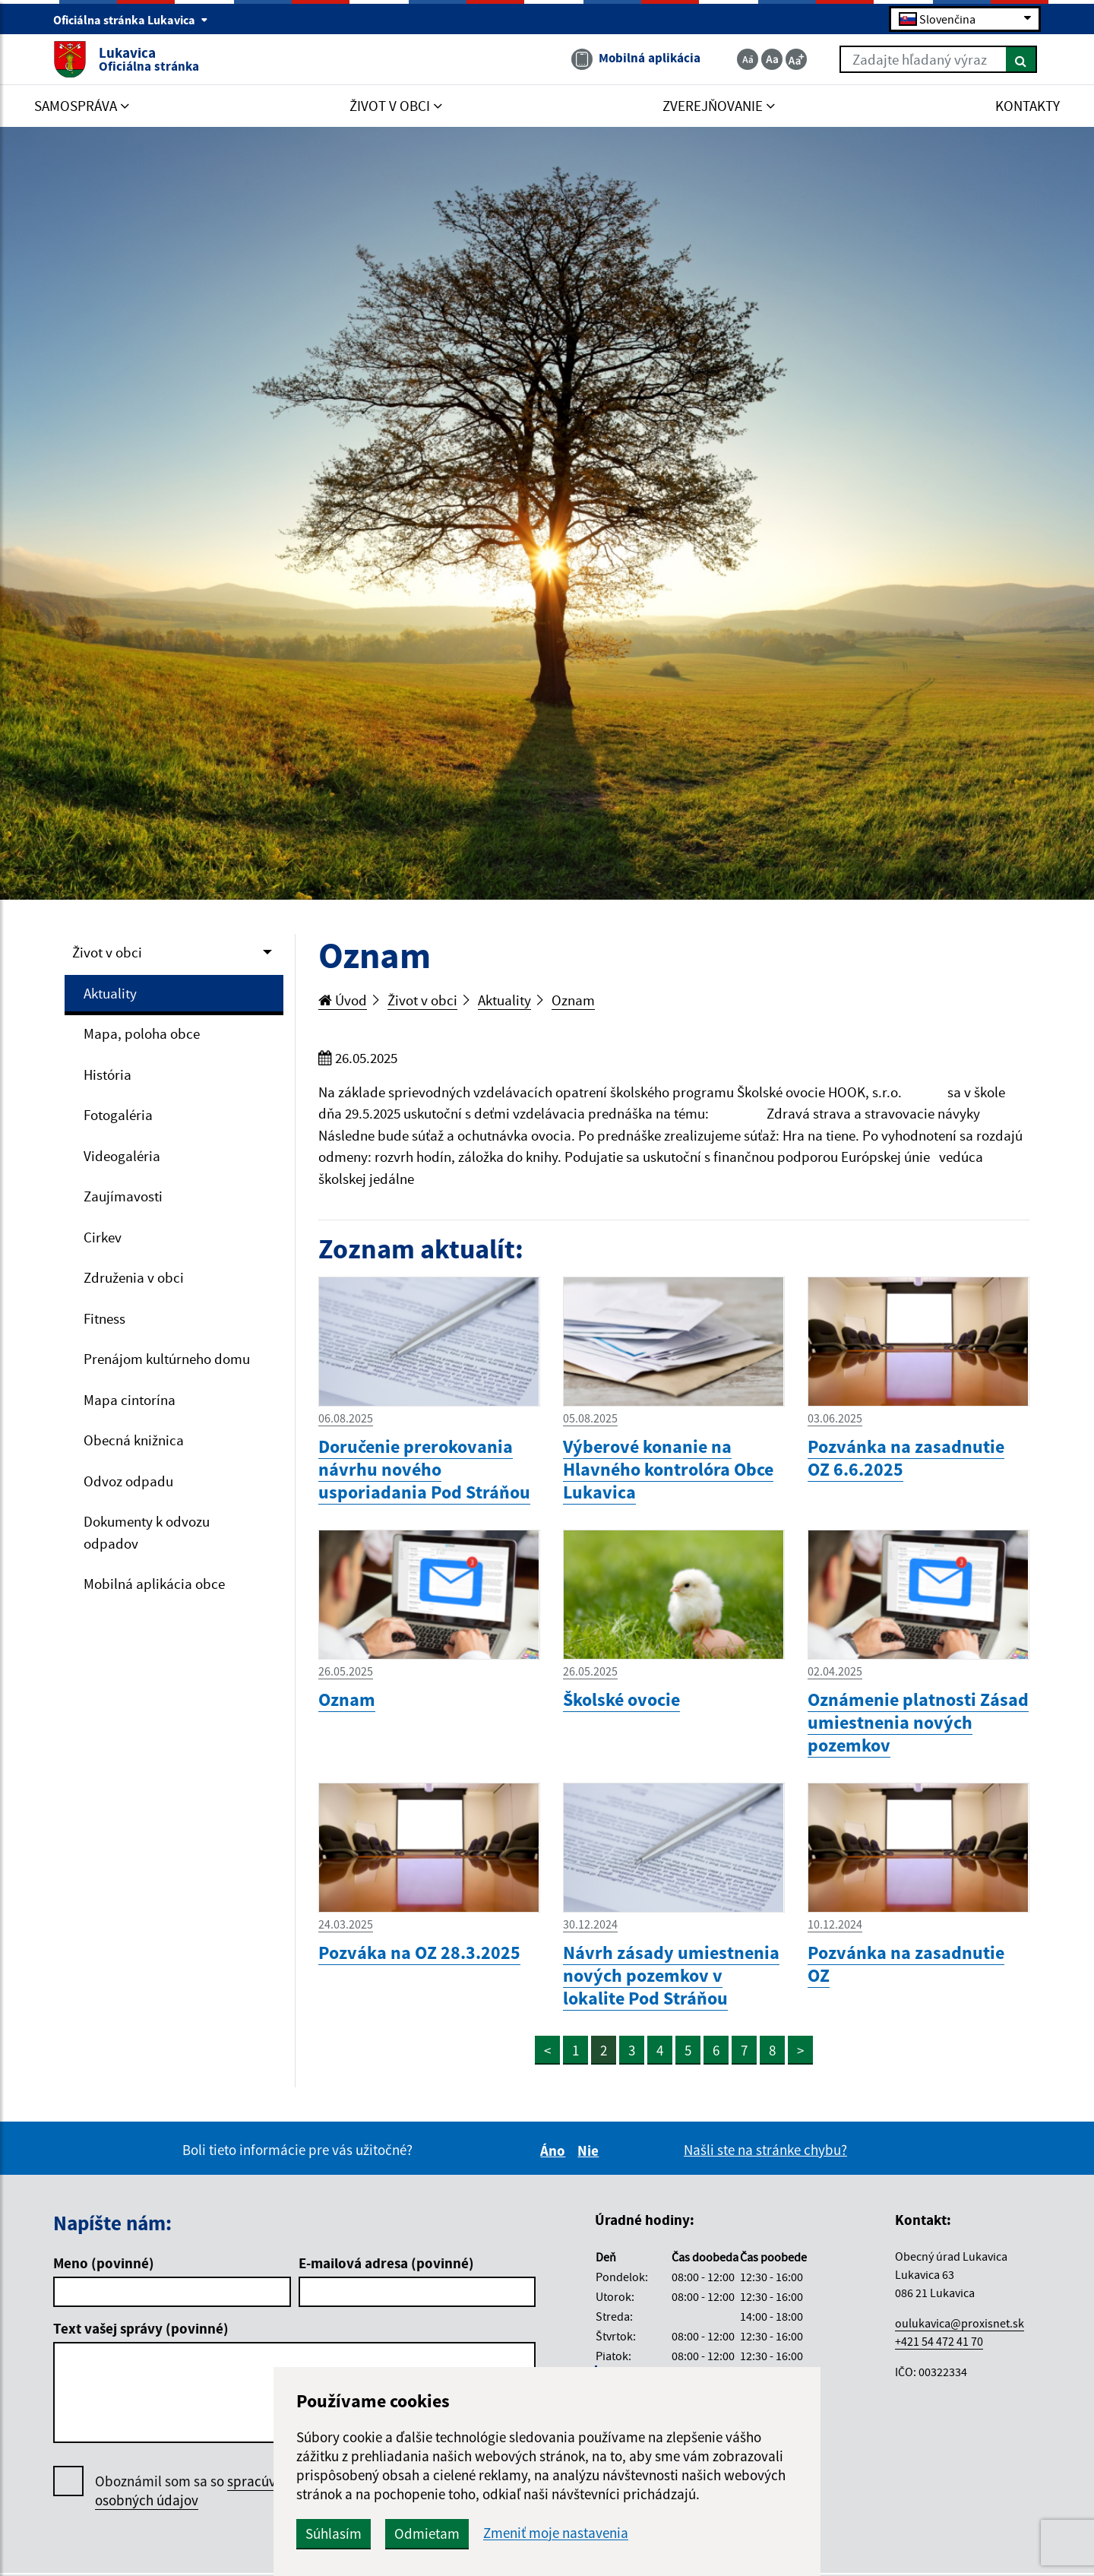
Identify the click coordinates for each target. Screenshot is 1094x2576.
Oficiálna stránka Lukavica (130, 19)
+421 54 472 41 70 (939, 2341)
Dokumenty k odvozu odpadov (147, 1532)
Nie (590, 2150)
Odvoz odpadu (128, 1481)
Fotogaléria (118, 1115)
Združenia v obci (134, 1277)
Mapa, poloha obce (142, 1033)
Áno (555, 2150)
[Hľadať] (1021, 59)
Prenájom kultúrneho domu (167, 1359)
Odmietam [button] (427, 2533)
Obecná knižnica (134, 1440)
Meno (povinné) (103, 2263)
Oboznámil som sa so (201, 2491)
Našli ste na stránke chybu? (765, 2150)
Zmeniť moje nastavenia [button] (555, 2533)
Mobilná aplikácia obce (154, 1583)
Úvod (342, 1000)
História (107, 1074)
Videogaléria (122, 1156)
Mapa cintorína (129, 1400)
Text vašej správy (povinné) (141, 2328)
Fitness (104, 1318)
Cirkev (103, 1237)
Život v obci (107, 952)
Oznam (573, 1000)
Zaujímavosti (123, 1196)
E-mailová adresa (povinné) (386, 2263)
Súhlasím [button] (333, 2533)
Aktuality (110, 993)
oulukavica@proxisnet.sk (959, 2323)
